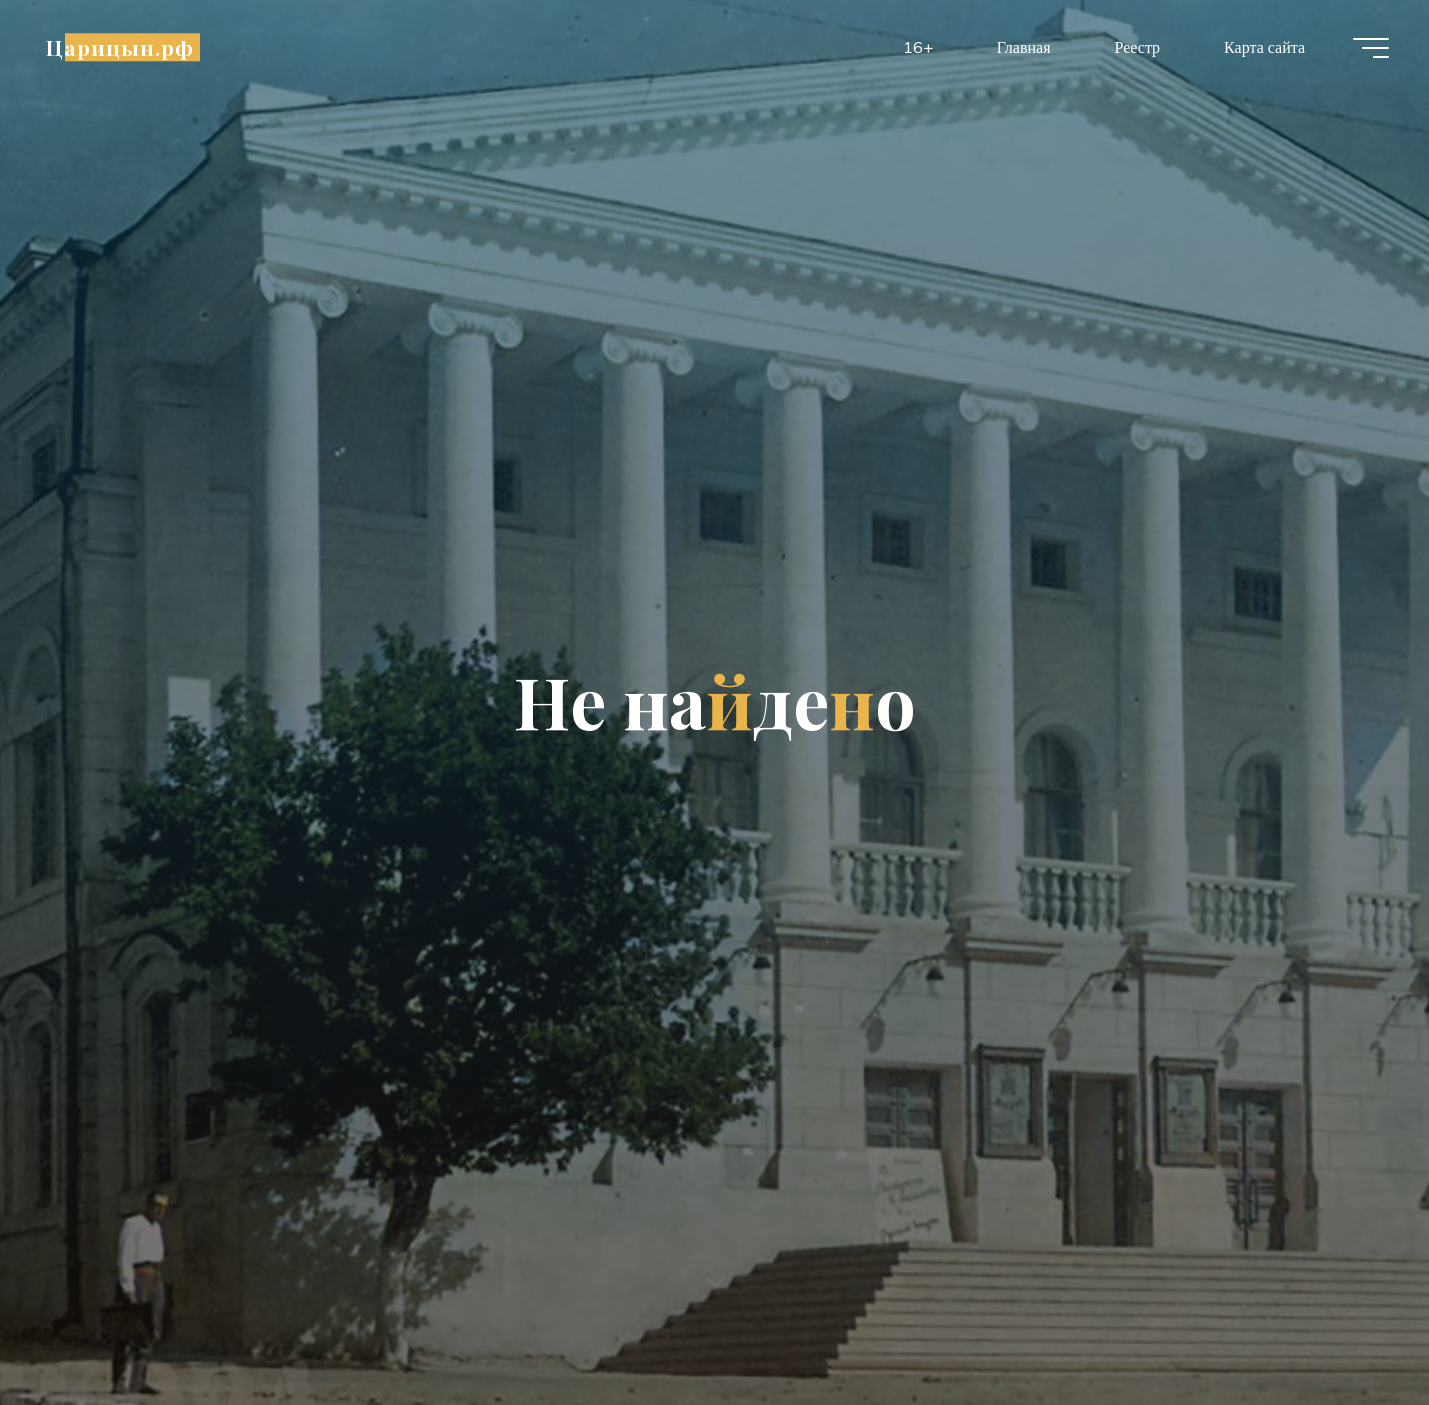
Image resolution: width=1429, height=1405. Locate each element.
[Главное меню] (1371, 48)
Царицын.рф (120, 47)
